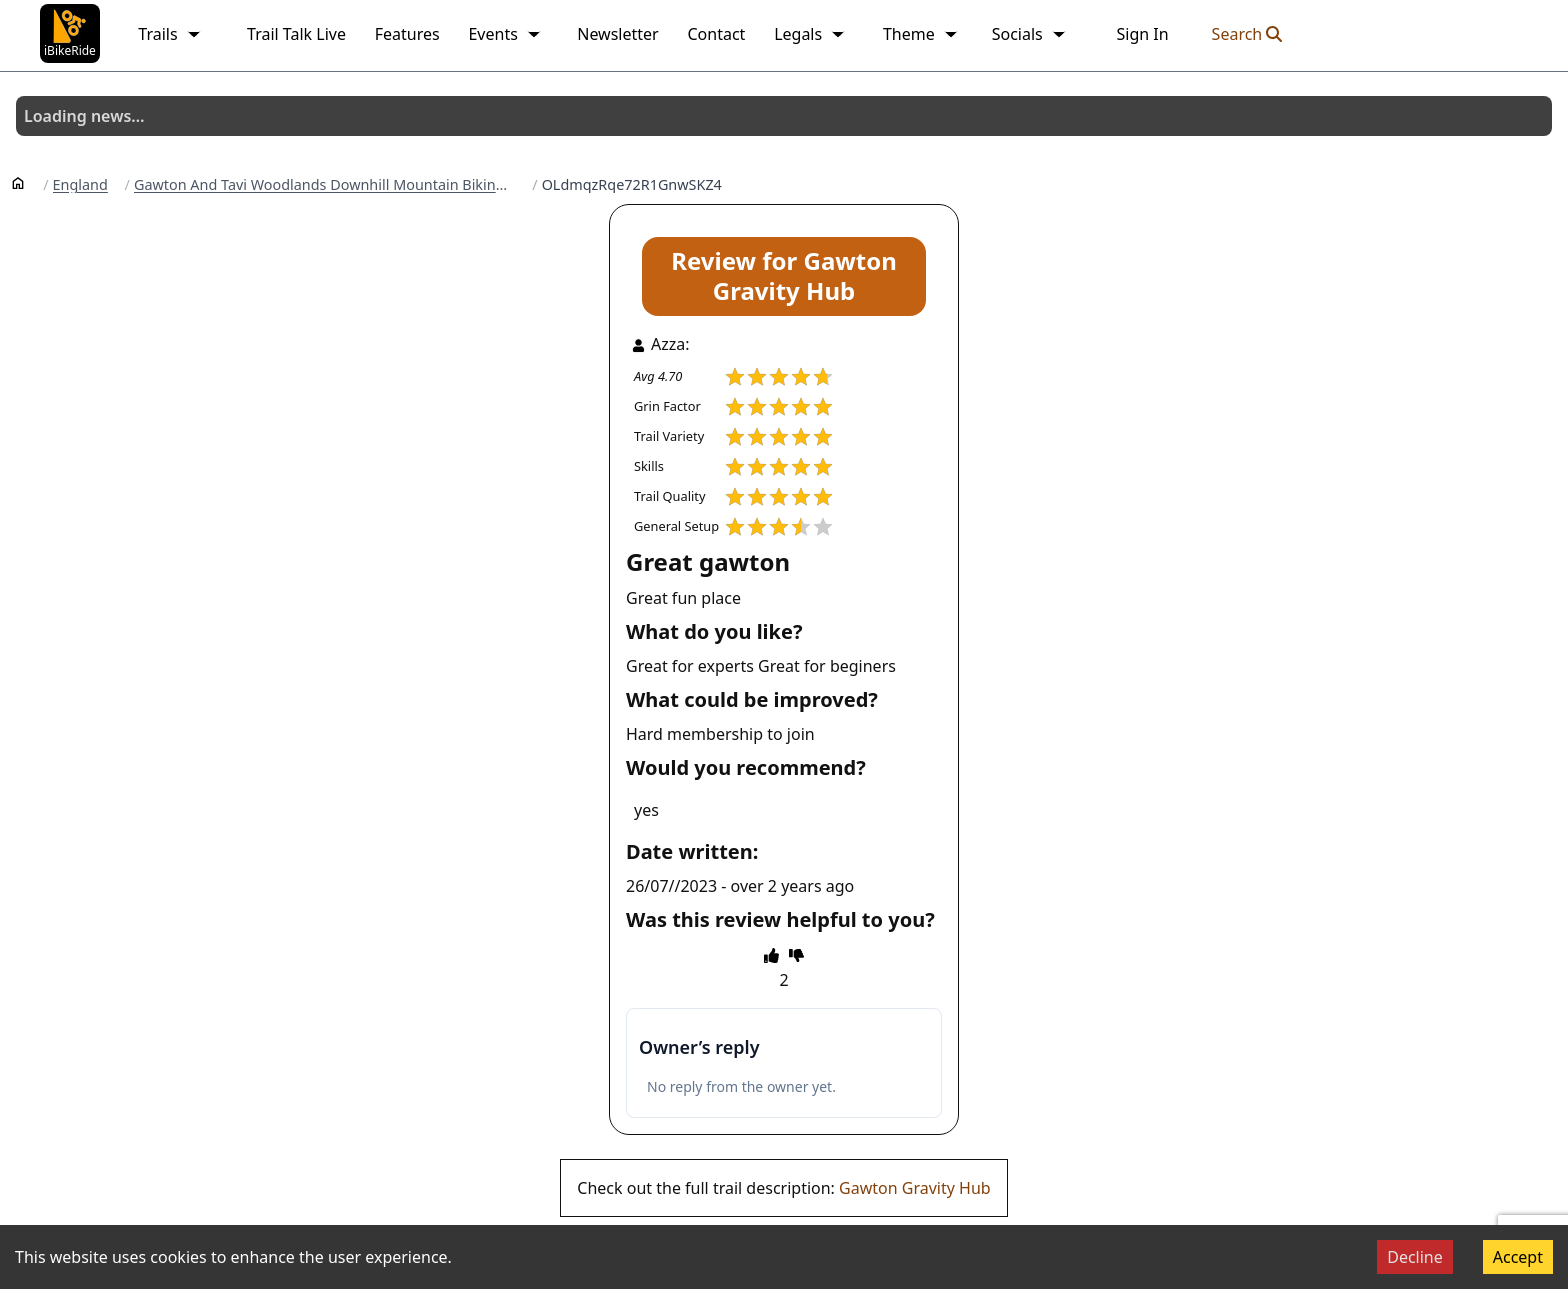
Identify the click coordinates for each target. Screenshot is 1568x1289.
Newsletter (617, 34)
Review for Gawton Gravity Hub (784, 275)
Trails (169, 34)
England (80, 185)
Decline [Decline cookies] (1415, 1257)
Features (407, 34)
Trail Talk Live (296, 34)
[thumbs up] (771, 955)
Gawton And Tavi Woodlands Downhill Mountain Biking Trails (325, 185)
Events (504, 34)
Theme (921, 34)
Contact (716, 34)
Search (1247, 34)
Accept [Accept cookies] (1518, 1257)
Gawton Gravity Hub (915, 1188)
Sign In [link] (1142, 34)
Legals (810, 34)
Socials (1029, 34)
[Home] (18, 182)
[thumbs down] (796, 955)
